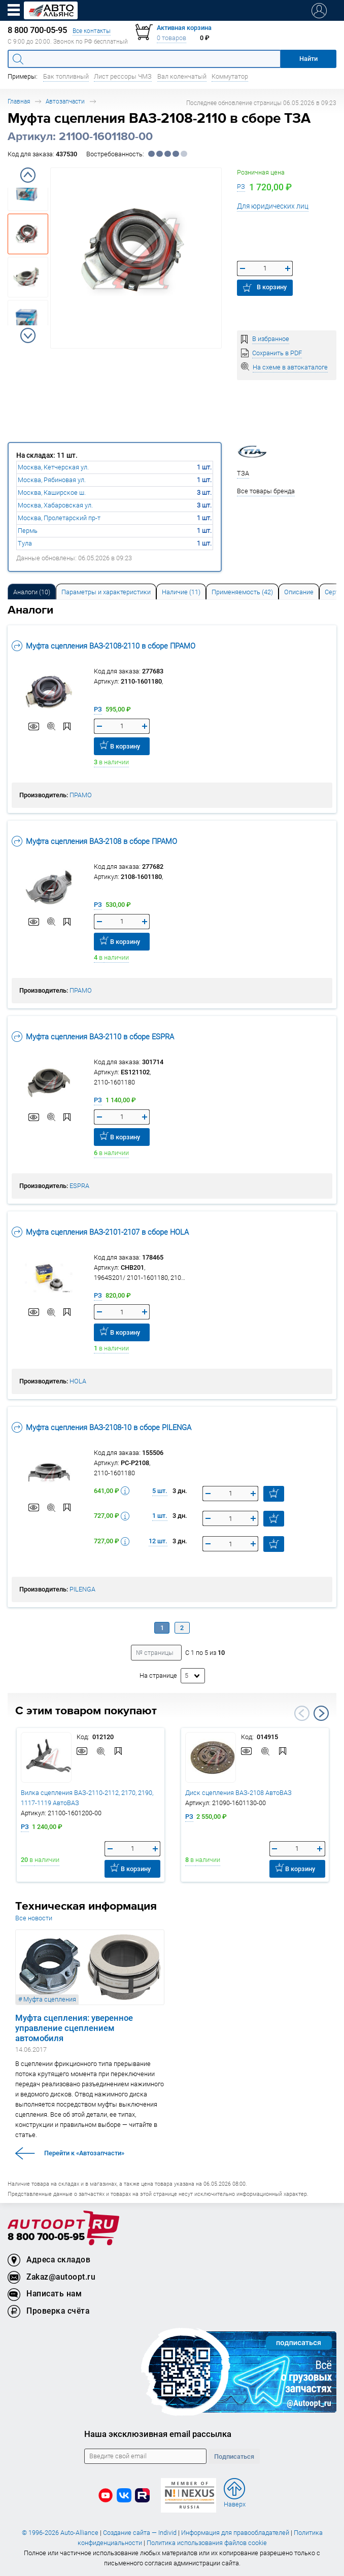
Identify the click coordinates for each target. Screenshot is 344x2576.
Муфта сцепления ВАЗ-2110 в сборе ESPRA (93, 1036)
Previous (28, 175)
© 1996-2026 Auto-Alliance (60, 2532)
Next (28, 335)
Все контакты (92, 31)
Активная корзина (184, 27)
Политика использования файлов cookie (207, 2542)
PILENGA (82, 1589)
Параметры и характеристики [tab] (106, 592)
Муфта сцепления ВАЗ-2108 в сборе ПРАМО (94, 841)
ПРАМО (81, 795)
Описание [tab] (299, 592)
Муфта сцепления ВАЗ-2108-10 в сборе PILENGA (101, 1427)
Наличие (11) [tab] (181, 592)
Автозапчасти (65, 101)
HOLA (78, 1381)
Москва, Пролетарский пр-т (59, 518)
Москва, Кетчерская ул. (53, 467)
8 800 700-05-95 (46, 2237)
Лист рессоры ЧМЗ (123, 76)
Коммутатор (230, 76)
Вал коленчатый (182, 76)
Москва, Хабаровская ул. (55, 505)
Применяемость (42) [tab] (242, 592)
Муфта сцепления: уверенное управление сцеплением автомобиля (74, 2028)
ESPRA (79, 1185)
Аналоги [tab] (31, 592)
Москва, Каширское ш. (52, 492)
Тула (25, 543)
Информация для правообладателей (235, 2532)
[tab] (32, 591)
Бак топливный (66, 76)
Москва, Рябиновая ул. (52, 480)
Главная (19, 101)
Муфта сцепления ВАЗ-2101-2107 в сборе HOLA (100, 1232)
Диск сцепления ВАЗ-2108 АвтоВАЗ (238, 1792)
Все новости (33, 1918)
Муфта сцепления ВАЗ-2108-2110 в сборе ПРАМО (103, 645)
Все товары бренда (266, 491)
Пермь (28, 530)
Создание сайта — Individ (140, 2532)
